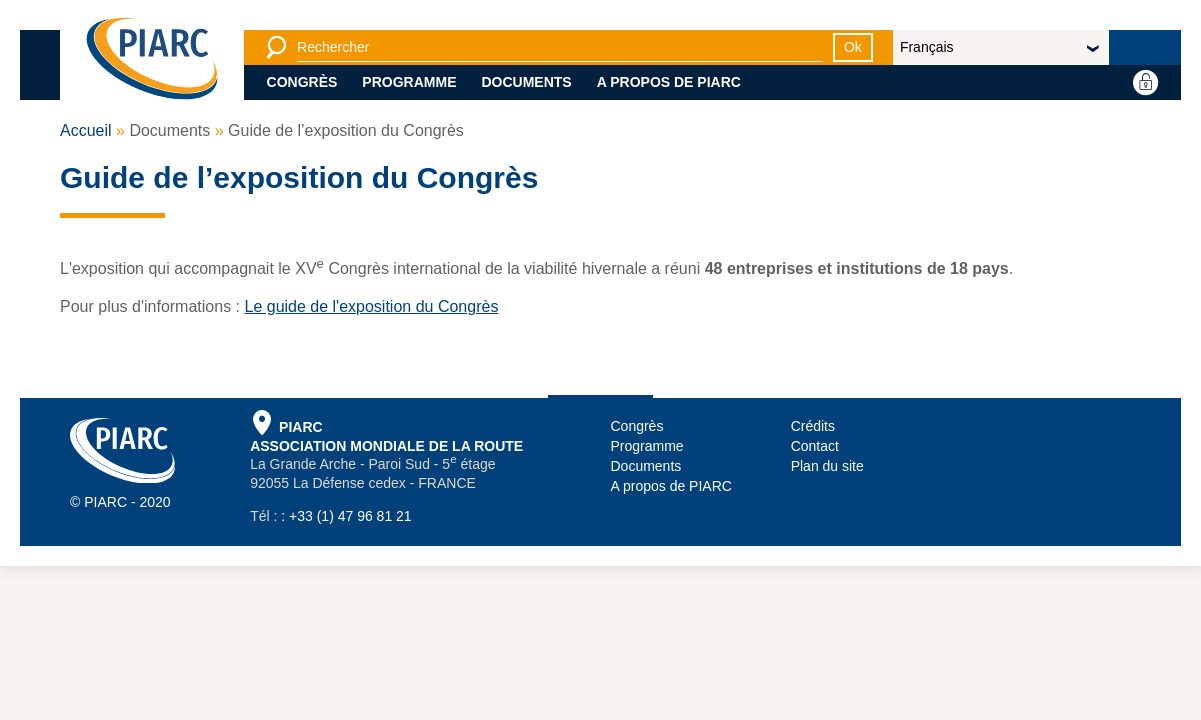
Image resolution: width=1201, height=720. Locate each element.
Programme (409, 82)
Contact (815, 446)
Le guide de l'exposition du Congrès (371, 306)
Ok (853, 47)
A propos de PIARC (669, 82)
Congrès (302, 82)
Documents (526, 82)
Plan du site (827, 466)
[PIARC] (152, 60)
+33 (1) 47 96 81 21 (350, 516)
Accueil (86, 130)
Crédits (813, 426)
